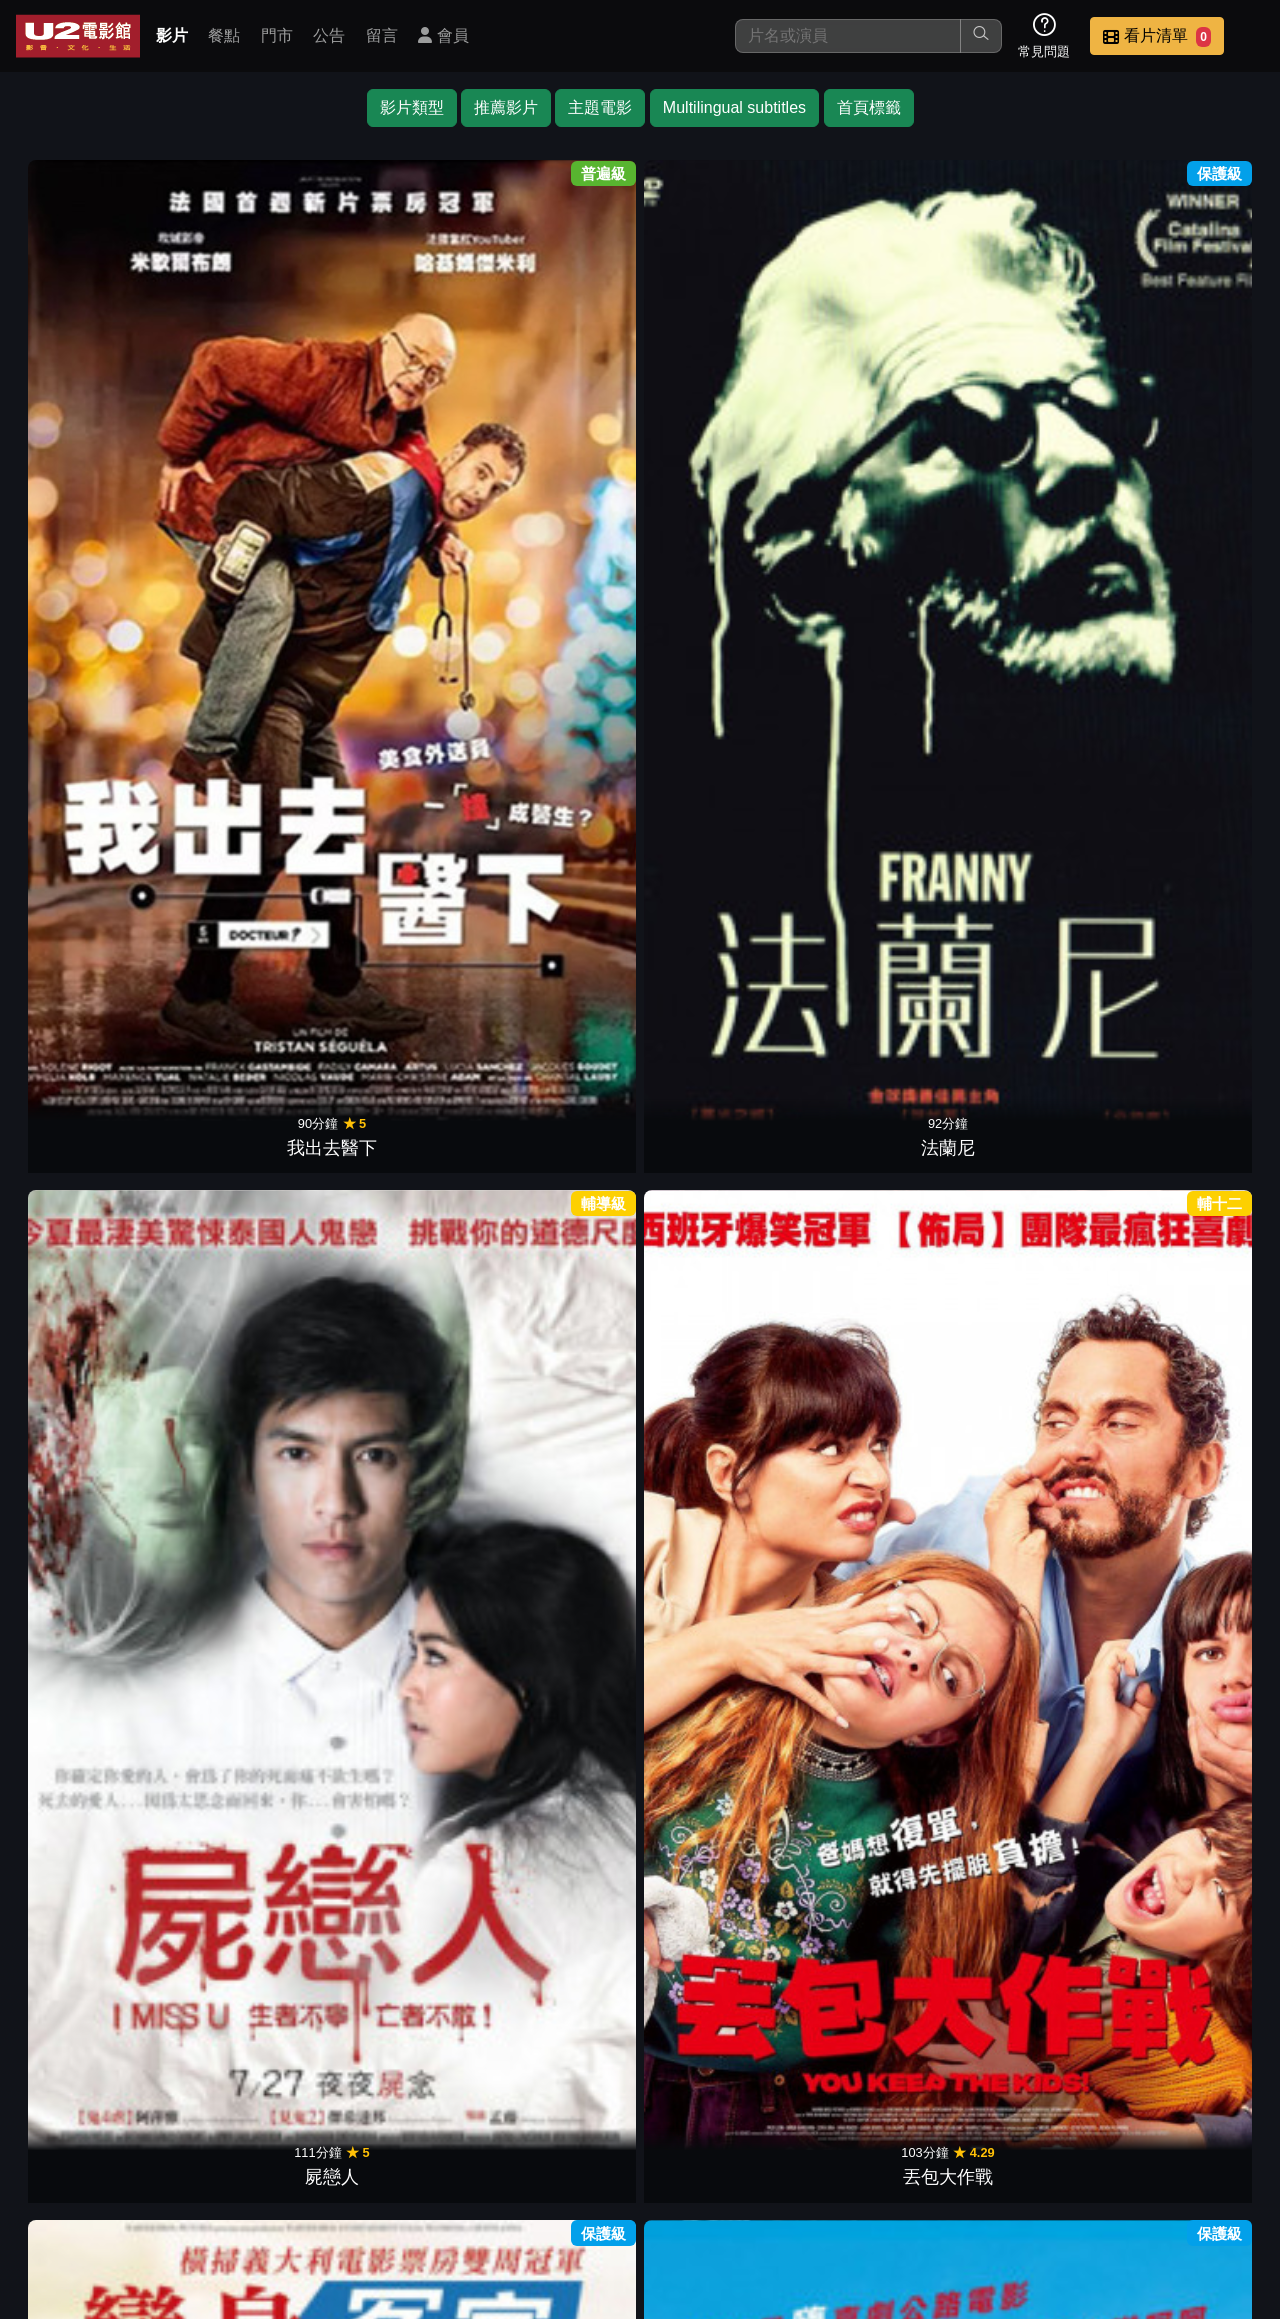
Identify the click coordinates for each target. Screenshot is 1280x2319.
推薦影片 (506, 107)
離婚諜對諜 (250, 1463)
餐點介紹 (626, 2177)
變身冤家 (718, 375)
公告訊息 (822, 2177)
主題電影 (600, 107)
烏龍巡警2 (874, 1191)
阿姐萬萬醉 (562, 2007)
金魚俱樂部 (250, 647)
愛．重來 (1186, 647)
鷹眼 (94, 919)
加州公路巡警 (94, 1735)
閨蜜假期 (718, 1463)
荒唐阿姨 (1186, 1735)
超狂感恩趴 (406, 919)
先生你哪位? (1186, 375)
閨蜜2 (1030, 1191)
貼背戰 (562, 1191)
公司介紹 (1116, 2177)
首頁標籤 (869, 107)
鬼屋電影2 (1030, 647)
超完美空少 (250, 1735)
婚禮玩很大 (1030, 1735)
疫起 (94, 647)
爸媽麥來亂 (406, 1191)
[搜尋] (848, 36)
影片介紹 (528, 2177)
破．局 (406, 647)
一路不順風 (874, 375)
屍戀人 (406, 375)
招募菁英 (1018, 2177)
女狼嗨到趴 (1030, 1463)
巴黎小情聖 (874, 919)
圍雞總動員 (1186, 1191)
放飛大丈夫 (718, 919)
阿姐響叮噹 (1030, 375)
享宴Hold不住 (1030, 919)
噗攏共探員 (562, 1735)
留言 (382, 35)
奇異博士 (874, 647)
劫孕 (718, 647)
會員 (443, 35)
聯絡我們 (920, 2177)
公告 (329, 35)
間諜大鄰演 (874, 1735)
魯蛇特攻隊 (874, 1463)
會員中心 (1214, 2177)
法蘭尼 (250, 375)
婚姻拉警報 (250, 919)
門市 (277, 35)
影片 (172, 35)
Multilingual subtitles (734, 107)
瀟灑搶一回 (1186, 1463)
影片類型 (412, 107)
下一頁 (640, 2082)
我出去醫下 (94, 375)
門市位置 (724, 2177)
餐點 (224, 35)
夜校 (94, 1191)
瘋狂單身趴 (718, 1735)
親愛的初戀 (94, 1463)
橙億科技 (673, 2293)
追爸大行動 (562, 1463)
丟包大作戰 (562, 375)
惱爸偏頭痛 (406, 1735)
